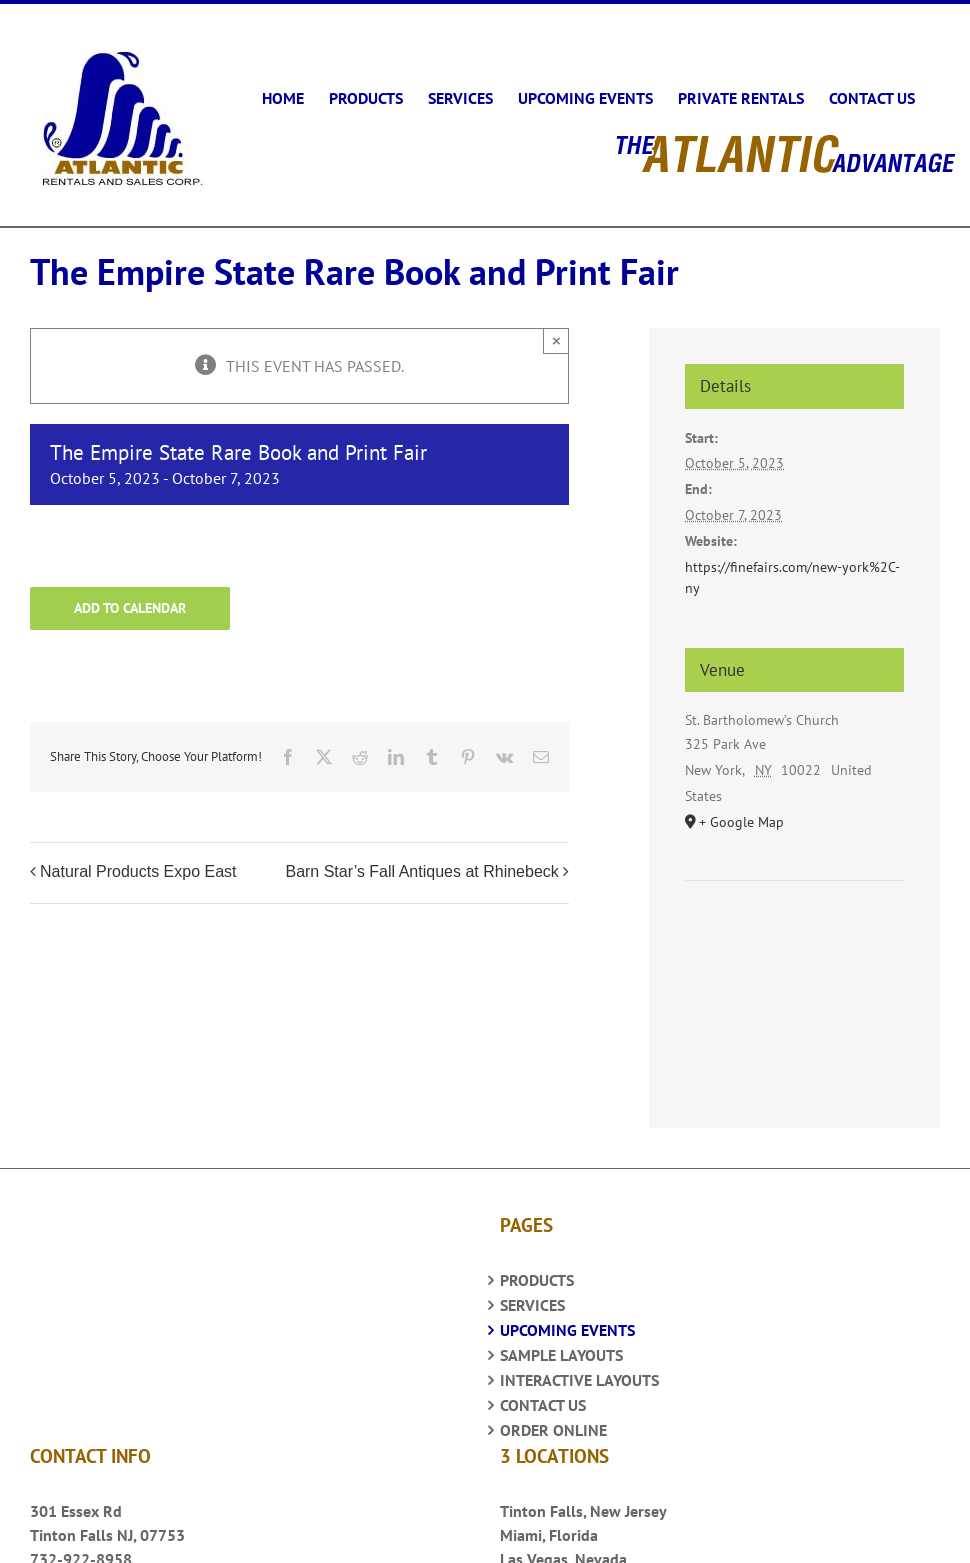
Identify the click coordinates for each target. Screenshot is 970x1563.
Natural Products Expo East (138, 859)
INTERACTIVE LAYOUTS (579, 1368)
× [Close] (556, 328)
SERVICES (532, 1293)
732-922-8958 (81, 1547)
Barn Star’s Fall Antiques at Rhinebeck (421, 859)
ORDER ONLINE (553, 1418)
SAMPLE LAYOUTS (561, 1343)
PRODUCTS (537, 1268)
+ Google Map (741, 810)
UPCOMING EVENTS (567, 1318)
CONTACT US (543, 1393)
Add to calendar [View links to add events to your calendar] (130, 596)
